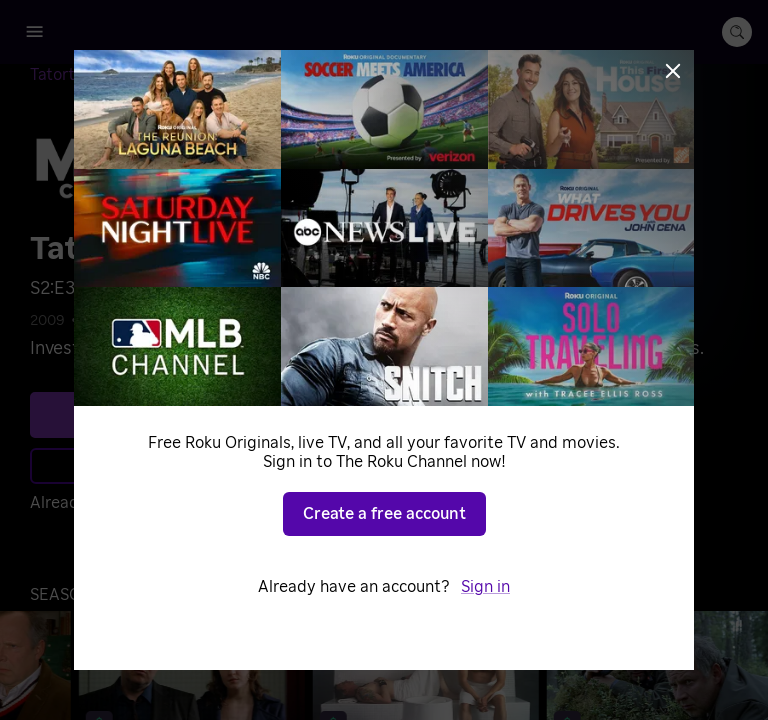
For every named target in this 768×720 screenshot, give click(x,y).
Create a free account (384, 514)
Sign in (485, 587)
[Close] (673, 71)
